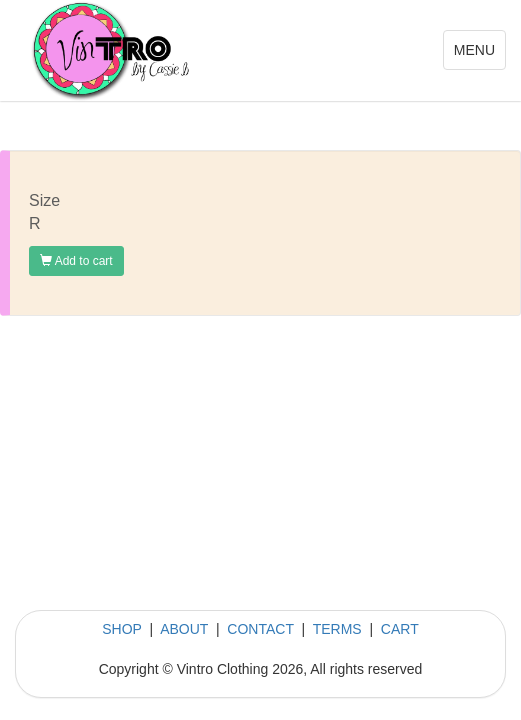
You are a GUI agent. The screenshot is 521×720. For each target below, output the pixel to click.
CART (400, 629)
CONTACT (260, 629)
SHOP (121, 629)
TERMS (337, 629)
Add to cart (76, 261)
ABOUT (184, 629)
